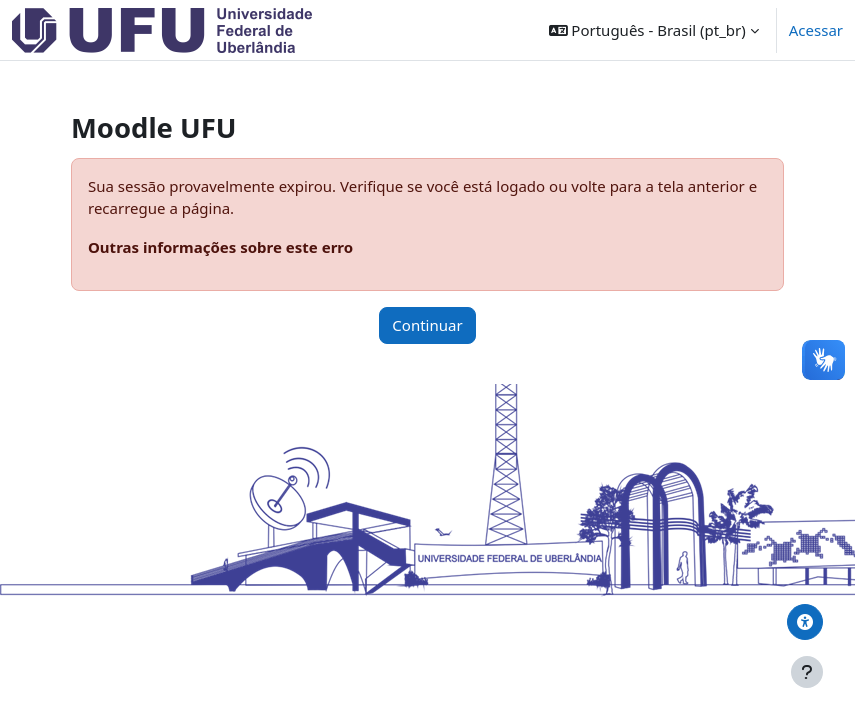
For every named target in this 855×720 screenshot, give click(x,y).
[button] (654, 30)
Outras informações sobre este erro (220, 247)
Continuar (427, 325)
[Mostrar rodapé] (807, 672)
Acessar (816, 30)
